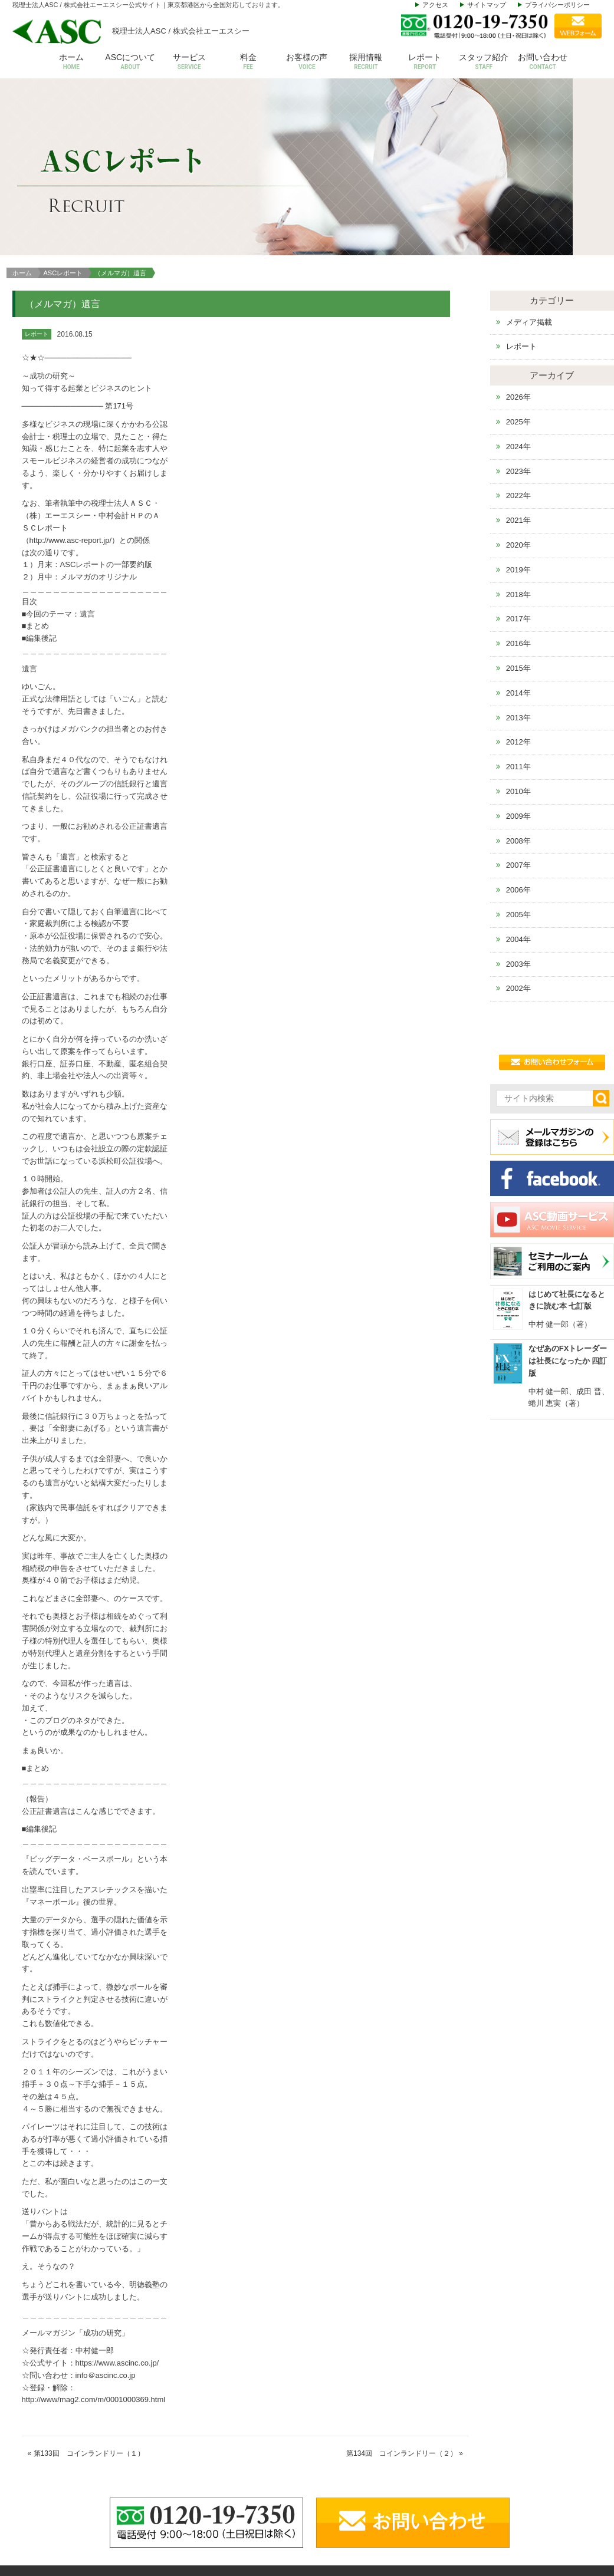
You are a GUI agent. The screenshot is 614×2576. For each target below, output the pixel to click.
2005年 (518, 750)
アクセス (435, 4)
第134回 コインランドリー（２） (401, 2289)
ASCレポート (63, 108)
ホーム (71, 62)
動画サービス (560, 2509)
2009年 (518, 651)
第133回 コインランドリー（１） (89, 2289)
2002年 (518, 823)
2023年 (518, 306)
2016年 (518, 479)
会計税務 (469, 2436)
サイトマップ (486, 4)
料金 (248, 62)
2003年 (518, 799)
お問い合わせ (542, 62)
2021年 (518, 355)
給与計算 (469, 2454)
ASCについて (130, 62)
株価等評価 (473, 2490)
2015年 (518, 503)
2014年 (518, 528)
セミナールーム (564, 2472)
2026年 (518, 232)
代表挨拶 (394, 2454)
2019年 (518, 405)
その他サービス (481, 2509)
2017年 (518, 454)
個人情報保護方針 (568, 2527)
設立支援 (469, 2472)
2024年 (518, 282)
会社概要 (394, 2436)
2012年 (518, 577)
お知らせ (552, 2490)
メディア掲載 (529, 157)
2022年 (518, 331)
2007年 (518, 700)
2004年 (518, 774)
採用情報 (365, 62)
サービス (189, 62)
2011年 (518, 602)
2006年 (518, 725)
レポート (424, 62)
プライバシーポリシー (557, 4)
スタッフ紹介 (483, 62)
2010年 (518, 626)
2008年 (518, 675)
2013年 (518, 552)
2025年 (518, 257)
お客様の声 (307, 62)
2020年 (518, 380)
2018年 (518, 429)
